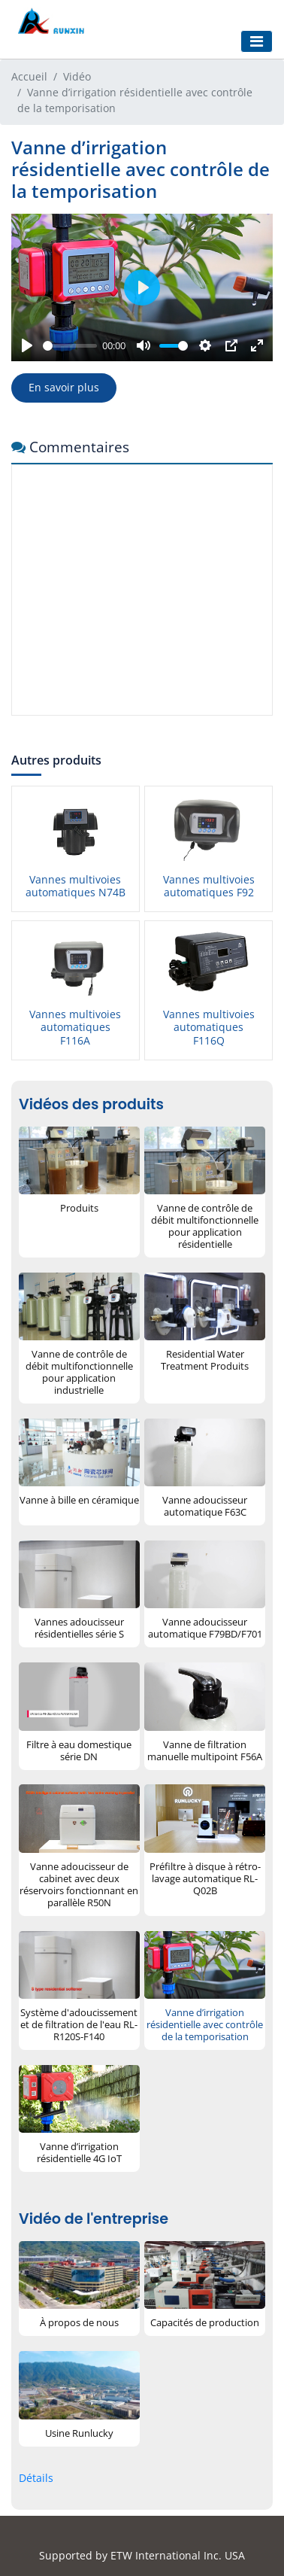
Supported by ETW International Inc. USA (142, 2555)
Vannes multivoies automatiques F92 (209, 886)
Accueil (29, 76)
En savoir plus (64, 387)
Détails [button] (36, 2478)
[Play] (27, 345)
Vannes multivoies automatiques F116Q (209, 1027)
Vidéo (77, 76)
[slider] (70, 346)
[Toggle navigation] (256, 41)
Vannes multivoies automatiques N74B (75, 886)
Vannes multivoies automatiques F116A (75, 1027)
